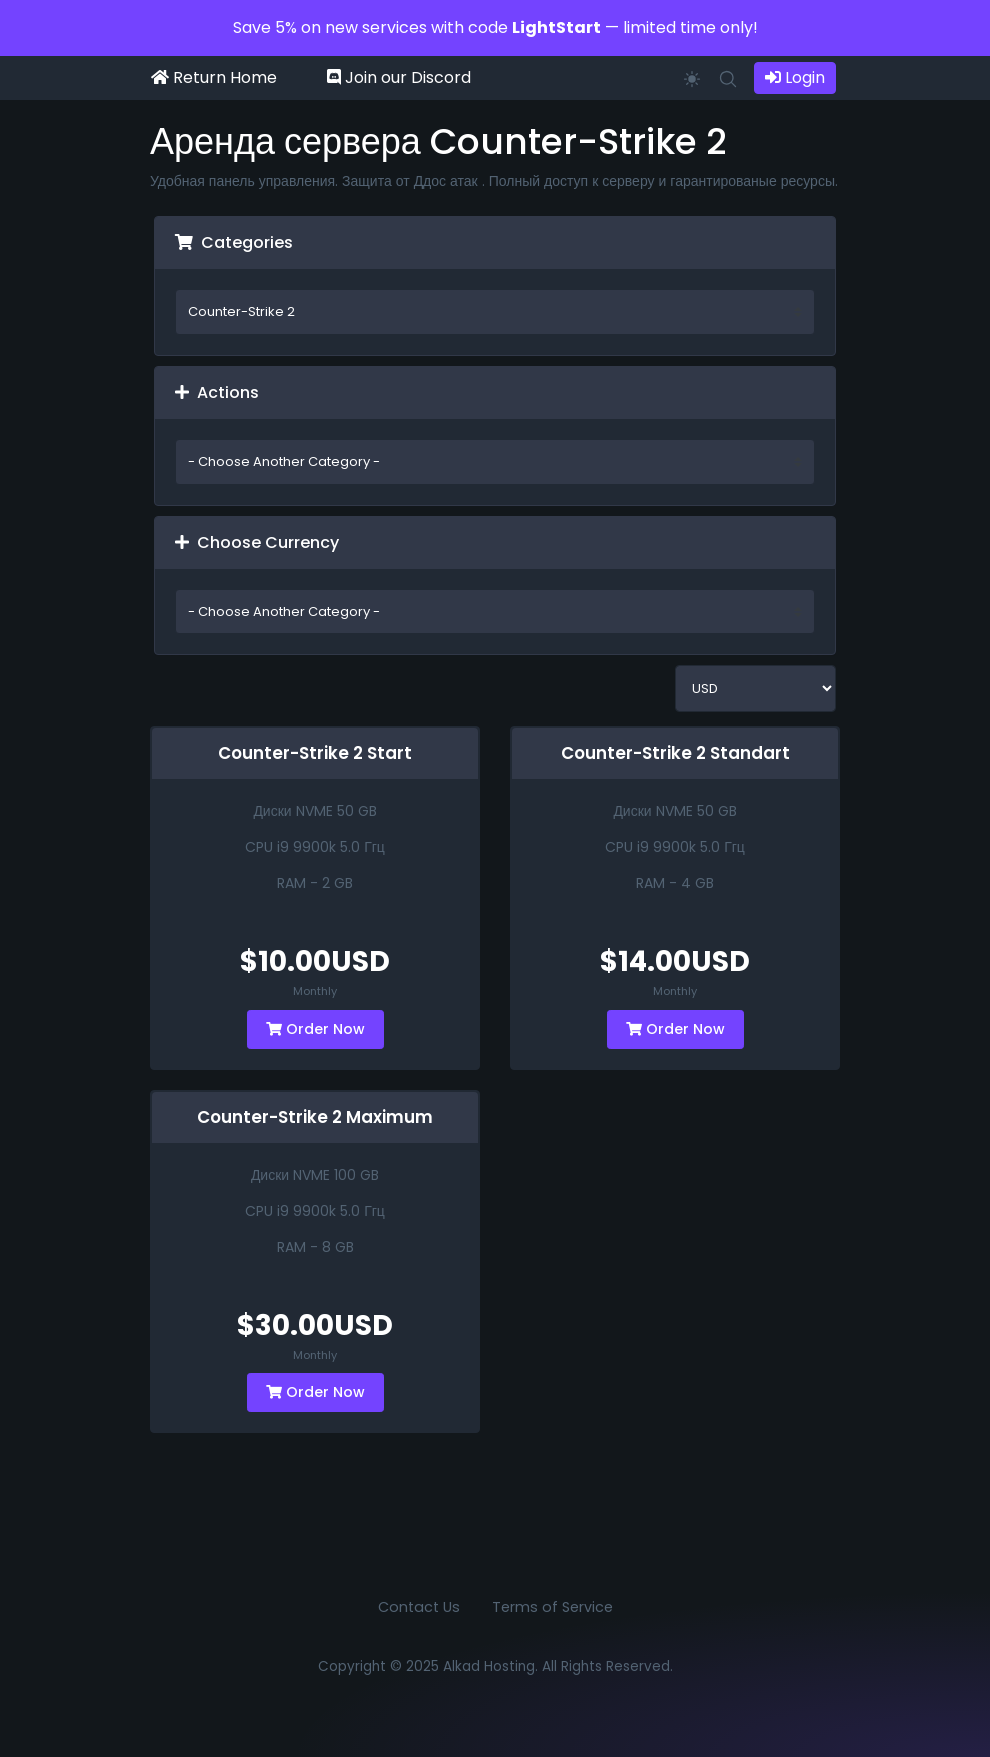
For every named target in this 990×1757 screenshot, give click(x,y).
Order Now (315, 1029)
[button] (728, 77)
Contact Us (419, 1607)
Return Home (214, 77)
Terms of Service (552, 1607)
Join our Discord (399, 77)
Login (795, 77)
